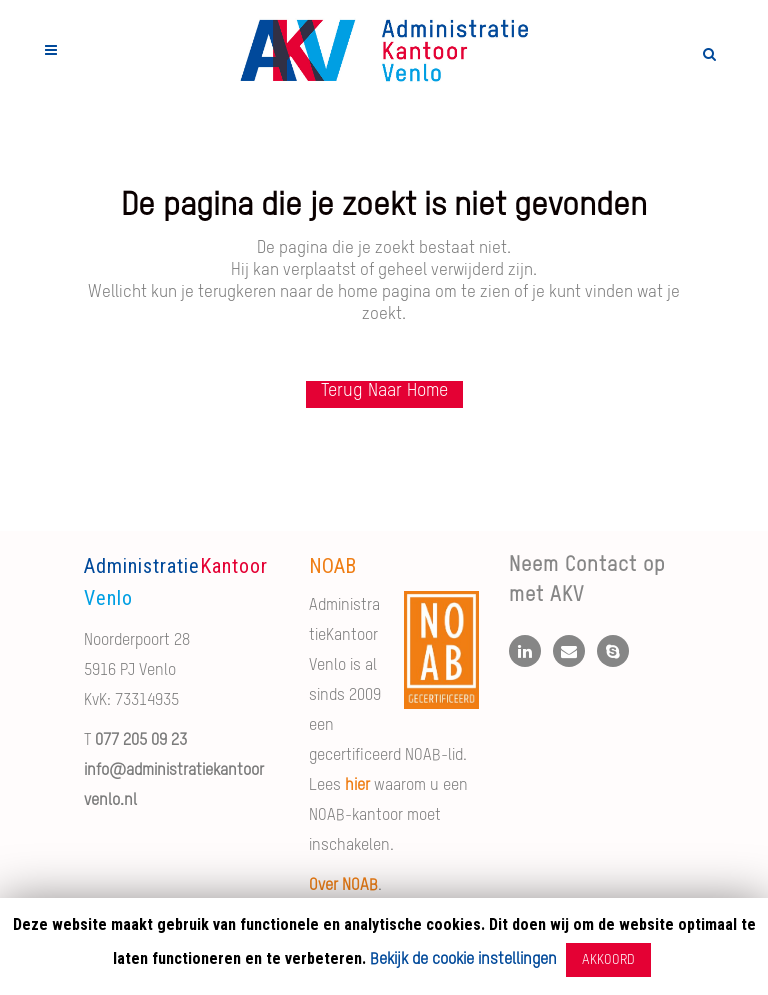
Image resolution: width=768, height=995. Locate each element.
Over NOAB (343, 886)
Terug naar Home (384, 391)
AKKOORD (608, 960)
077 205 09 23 (141, 741)
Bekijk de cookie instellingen (463, 960)
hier (357, 786)
